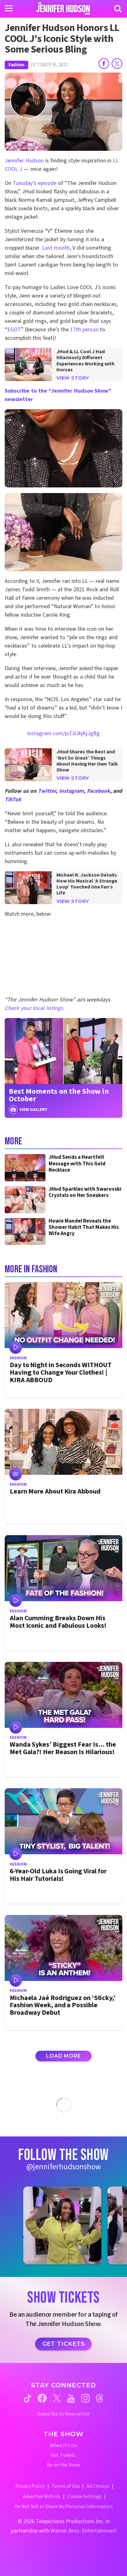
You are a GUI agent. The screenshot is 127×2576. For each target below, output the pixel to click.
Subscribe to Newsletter (63, 2414)
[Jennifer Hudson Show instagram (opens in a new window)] (85, 2398)
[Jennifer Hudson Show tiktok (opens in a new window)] (27, 2398)
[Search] (118, 9)
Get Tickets (63, 2343)
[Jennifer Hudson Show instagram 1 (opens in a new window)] (62, 2226)
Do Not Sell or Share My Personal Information (63, 2506)
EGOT (14, 329)
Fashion (16, 65)
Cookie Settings (84, 2496)
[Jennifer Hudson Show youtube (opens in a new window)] (71, 2398)
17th (76, 329)
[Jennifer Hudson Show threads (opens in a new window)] (99, 2398)
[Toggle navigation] (9, 8)
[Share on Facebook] (103, 63)
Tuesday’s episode (34, 183)
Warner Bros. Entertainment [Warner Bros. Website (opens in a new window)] (83, 2531)
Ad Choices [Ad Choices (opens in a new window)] (98, 2486)
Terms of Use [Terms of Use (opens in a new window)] (66, 2486)
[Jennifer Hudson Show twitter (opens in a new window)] (57, 2398)
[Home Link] (63, 8)
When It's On (63, 2445)
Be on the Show (63, 2465)
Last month (56, 248)
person (90, 329)
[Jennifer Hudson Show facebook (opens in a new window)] (42, 2398)
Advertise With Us (42, 2496)
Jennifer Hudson (24, 161)
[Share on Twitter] (117, 63)
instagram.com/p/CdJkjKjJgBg (63, 733)
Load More (63, 2056)
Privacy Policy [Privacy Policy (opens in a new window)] (30, 2486)
